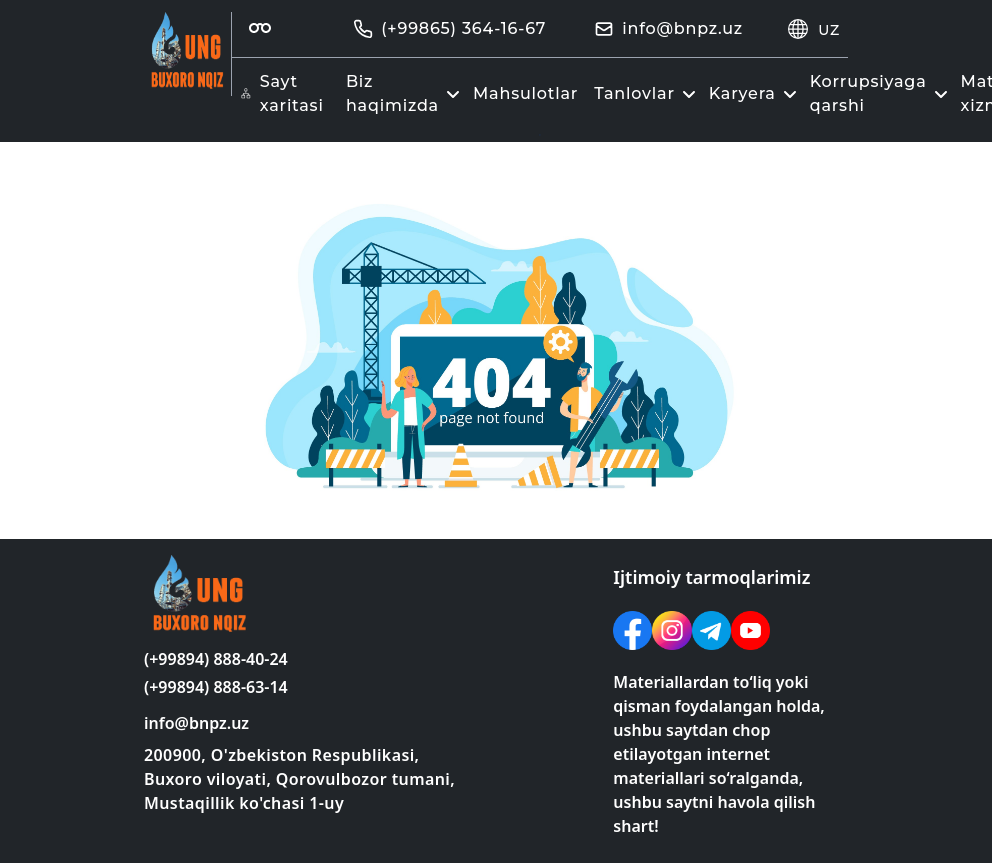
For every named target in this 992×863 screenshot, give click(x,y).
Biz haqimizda (405, 93)
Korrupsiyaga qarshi (881, 93)
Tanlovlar (647, 93)
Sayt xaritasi (282, 93)
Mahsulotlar (525, 93)
